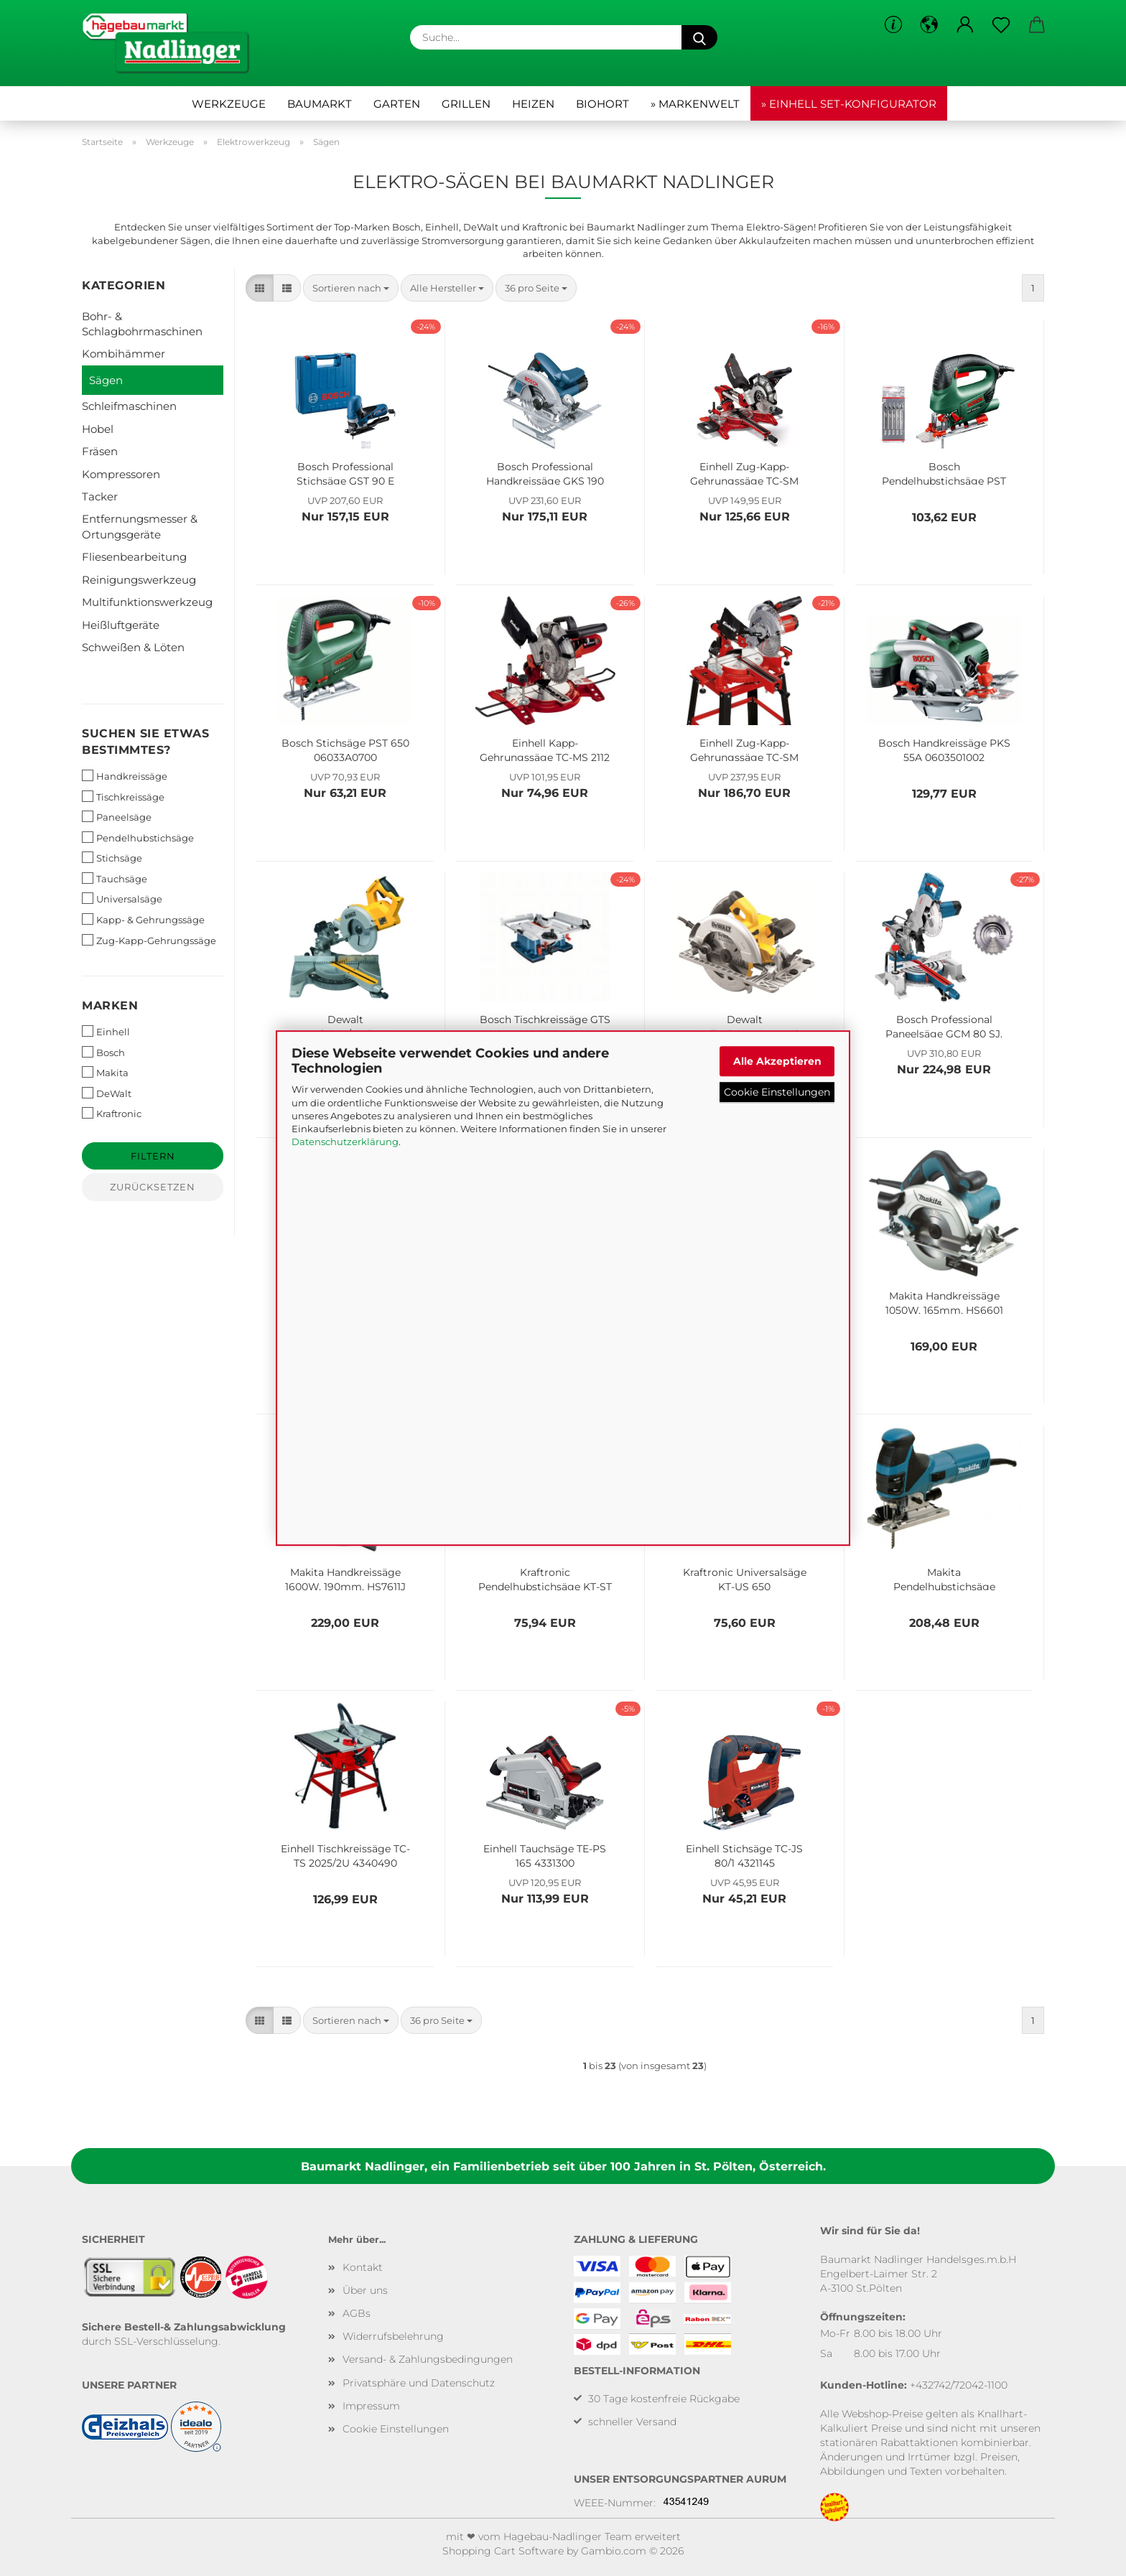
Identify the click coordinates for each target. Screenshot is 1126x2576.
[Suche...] (699, 37)
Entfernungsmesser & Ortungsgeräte (139, 526)
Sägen (106, 380)
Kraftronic (111, 1113)
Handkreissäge (124, 776)
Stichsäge (112, 857)
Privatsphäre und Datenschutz (419, 2382)
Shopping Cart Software (503, 2550)
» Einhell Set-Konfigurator (848, 104)
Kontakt (363, 2267)
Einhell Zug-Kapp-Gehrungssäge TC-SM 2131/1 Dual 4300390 (744, 472)
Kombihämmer (123, 353)
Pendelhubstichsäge (138, 837)
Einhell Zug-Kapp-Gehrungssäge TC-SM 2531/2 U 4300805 (744, 749)
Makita (105, 1072)
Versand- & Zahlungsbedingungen (428, 2359)
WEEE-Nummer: (615, 2502)
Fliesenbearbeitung (134, 557)
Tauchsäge (114, 878)
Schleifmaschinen (129, 406)
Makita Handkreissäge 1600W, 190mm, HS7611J (345, 1578)
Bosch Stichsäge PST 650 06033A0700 (345, 749)
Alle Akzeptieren (777, 1061)
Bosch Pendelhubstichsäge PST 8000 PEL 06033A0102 (944, 472)
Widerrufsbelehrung (393, 2336)
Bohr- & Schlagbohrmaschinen (142, 323)
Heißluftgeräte (120, 625)
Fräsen (100, 451)
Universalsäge (122, 898)
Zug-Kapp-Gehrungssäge (149, 940)
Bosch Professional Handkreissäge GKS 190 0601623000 (545, 472)
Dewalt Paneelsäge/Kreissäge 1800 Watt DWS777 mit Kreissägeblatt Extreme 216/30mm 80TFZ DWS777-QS (345, 1025)
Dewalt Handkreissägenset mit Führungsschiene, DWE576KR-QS (745, 1025)
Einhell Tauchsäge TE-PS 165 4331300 (544, 1854)
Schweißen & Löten (133, 647)
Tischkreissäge (123, 796)
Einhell (106, 1031)
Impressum (371, 2405)
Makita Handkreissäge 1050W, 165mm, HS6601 (944, 1301)
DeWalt (106, 1093)
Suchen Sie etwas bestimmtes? (145, 742)
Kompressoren (121, 474)
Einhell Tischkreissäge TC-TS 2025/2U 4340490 (345, 1854)
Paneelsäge (117, 817)
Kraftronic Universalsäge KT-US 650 (744, 1578)
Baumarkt (319, 104)
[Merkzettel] (1001, 25)
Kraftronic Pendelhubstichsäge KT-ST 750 (545, 1578)
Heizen (533, 104)
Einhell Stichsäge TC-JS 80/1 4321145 (744, 1854)
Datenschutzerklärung (345, 1141)
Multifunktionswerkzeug (147, 602)
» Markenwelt (695, 104)
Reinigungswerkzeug (139, 580)
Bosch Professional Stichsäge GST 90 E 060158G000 (345, 472)
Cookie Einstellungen (777, 1092)
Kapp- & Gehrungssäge (143, 919)
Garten (396, 104)
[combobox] (351, 288)
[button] (929, 25)
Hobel (97, 429)
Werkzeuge (229, 104)
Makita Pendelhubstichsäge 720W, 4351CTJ (944, 1578)
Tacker (100, 496)
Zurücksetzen (152, 1187)
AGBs (357, 2313)
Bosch (103, 1052)
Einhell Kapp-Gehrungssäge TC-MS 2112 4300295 (545, 749)
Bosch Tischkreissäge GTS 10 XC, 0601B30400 (545, 1025)
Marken (110, 1005)
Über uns (365, 2290)
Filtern (153, 1156)
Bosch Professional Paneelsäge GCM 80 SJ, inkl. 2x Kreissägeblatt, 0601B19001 (943, 1025)
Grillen (466, 104)
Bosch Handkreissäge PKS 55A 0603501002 (944, 749)
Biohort (602, 104)
